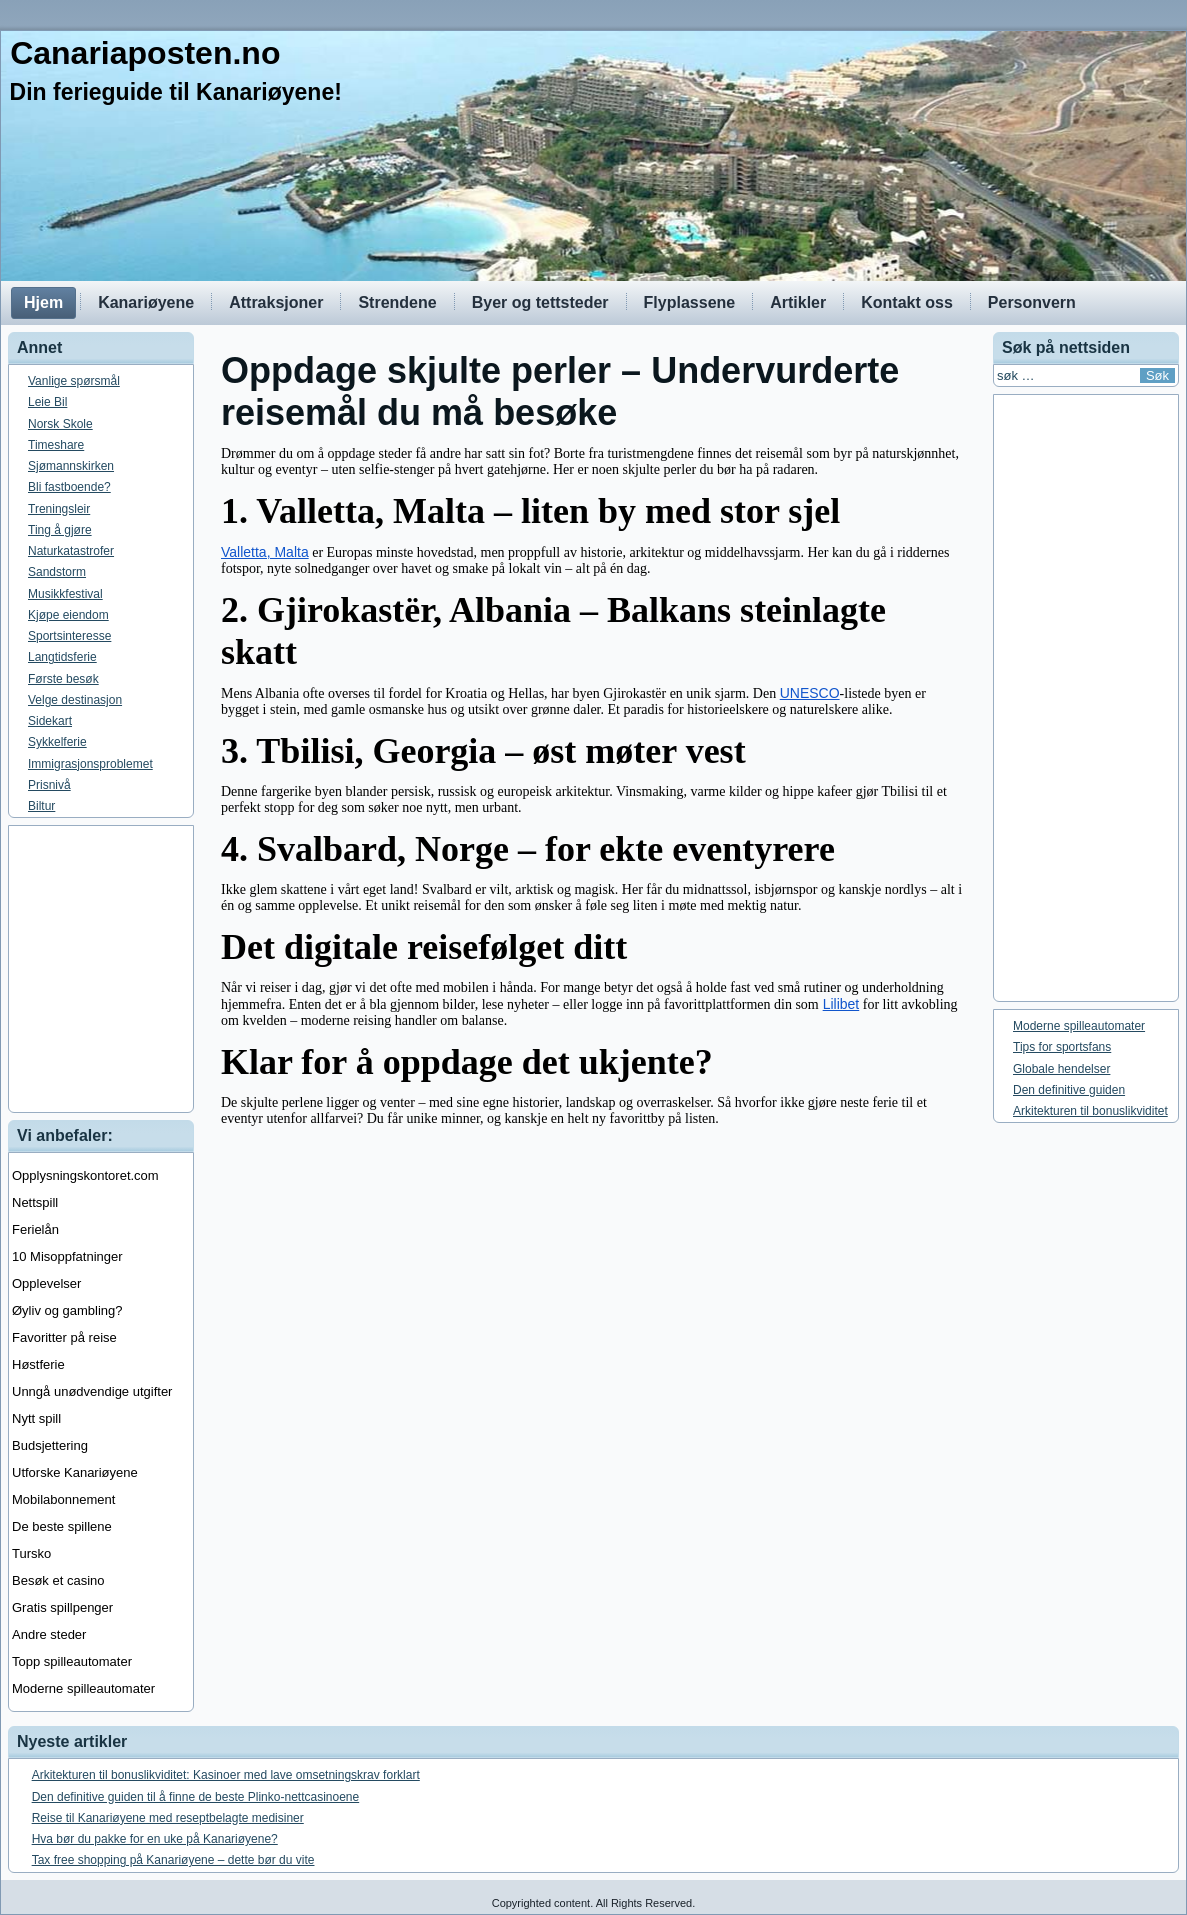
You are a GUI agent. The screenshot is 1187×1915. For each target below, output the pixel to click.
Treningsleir (59, 509)
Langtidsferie (62, 657)
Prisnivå (49, 785)
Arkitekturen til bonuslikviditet (1090, 1111)
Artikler (798, 302)
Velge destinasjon (75, 700)
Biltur (41, 806)
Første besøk (63, 679)
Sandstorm (57, 572)
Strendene (397, 302)
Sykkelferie (57, 742)
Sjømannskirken (71, 466)
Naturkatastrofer (71, 551)
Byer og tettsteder (540, 302)
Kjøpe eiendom (68, 615)
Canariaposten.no (145, 53)
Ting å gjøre (60, 530)
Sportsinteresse (69, 636)
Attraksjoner (276, 302)
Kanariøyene (146, 302)
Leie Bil (47, 402)
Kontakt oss (907, 302)
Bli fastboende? (69, 487)
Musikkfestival (65, 594)
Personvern (1032, 302)
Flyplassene (690, 302)
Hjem (43, 302)
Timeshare (56, 445)
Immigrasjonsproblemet (90, 764)
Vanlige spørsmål (74, 381)
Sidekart (50, 721)
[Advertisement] (593, 969)
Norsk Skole (60, 424)
